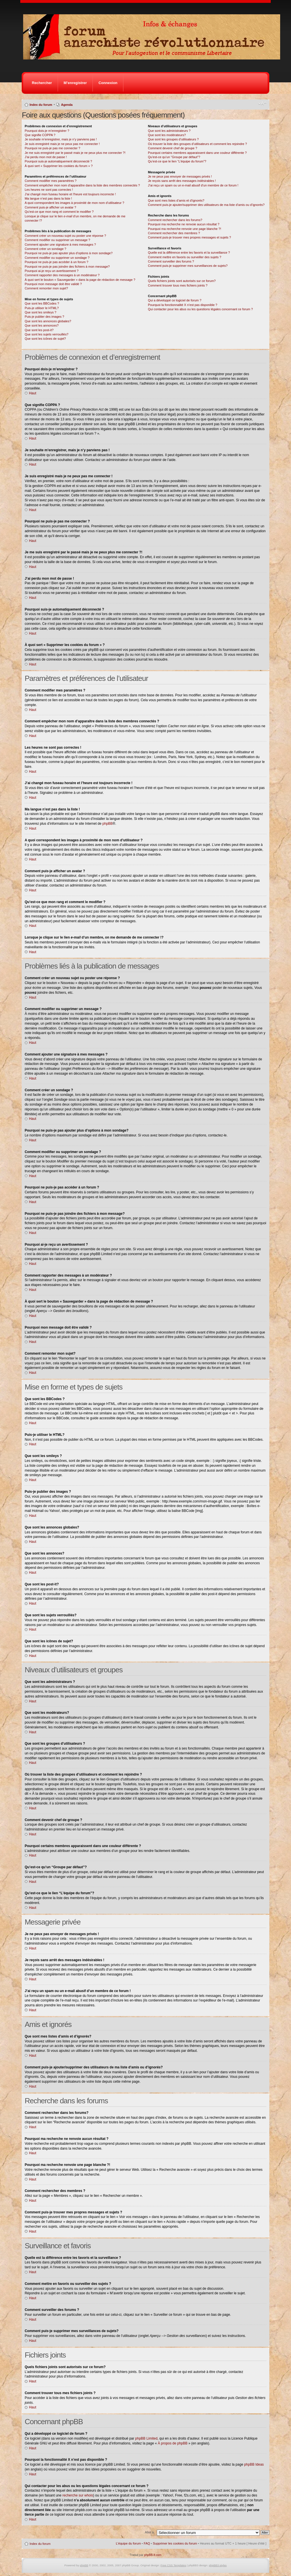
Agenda (67, 104)
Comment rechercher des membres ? (174, 233)
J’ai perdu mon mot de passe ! (46, 157)
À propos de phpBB (172, 2443)
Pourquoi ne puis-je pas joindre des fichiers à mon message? (67, 266)
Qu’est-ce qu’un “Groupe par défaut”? (174, 157)
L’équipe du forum (128, 2543)
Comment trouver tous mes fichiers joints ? (177, 285)
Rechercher (42, 83)
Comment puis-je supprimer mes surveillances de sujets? (188, 265)
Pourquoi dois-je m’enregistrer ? (47, 130)
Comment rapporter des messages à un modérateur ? (62, 275)
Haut (32, 393)
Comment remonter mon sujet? (46, 288)
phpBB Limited (146, 2438)
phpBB (108, 824)
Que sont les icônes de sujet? (45, 338)
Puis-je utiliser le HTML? (42, 308)
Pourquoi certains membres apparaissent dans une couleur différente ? (197, 152)
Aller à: (149, 2532)
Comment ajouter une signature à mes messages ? (60, 244)
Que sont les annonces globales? (48, 321)
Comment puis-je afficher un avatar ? (50, 207)
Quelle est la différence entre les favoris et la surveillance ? (189, 252)
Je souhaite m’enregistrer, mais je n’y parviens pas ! (61, 139)
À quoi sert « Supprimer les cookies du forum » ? (59, 166)
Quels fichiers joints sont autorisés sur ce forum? (182, 281)
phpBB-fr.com (153, 2555)
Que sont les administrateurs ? (169, 130)
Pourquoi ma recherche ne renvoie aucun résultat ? (183, 224)
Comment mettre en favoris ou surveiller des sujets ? (184, 257)
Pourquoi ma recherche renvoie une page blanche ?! (184, 228)
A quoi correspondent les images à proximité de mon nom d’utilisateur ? (74, 202)
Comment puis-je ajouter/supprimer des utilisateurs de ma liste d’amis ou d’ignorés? (206, 204)
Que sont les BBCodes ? (42, 303)
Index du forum (40, 104)
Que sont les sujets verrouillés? (46, 334)
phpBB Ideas (254, 2464)
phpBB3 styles (217, 2565)
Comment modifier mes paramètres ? (51, 180)
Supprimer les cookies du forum (175, 2543)
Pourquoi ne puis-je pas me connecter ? (52, 148)
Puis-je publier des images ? (44, 316)
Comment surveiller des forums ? (171, 261)
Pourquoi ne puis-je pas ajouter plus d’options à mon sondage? (69, 253)
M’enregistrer (75, 83)
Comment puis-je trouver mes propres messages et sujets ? (189, 237)
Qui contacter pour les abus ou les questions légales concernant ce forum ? (200, 309)
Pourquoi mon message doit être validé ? (53, 284)
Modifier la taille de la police (262, 103)
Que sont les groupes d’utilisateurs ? (173, 139)
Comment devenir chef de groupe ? (172, 148)
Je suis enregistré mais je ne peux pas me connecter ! (62, 144)
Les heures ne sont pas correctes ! (49, 189)
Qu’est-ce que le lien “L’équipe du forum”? (177, 161)
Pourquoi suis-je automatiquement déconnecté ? (58, 161)
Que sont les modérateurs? (167, 135)
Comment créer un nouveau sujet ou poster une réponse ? (65, 235)
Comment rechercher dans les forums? (175, 220)
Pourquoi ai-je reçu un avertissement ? (51, 271)
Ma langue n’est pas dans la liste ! (48, 198)
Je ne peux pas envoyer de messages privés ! (180, 176)
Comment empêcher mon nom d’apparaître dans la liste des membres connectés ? (82, 185)
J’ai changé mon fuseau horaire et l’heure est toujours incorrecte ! (70, 194)
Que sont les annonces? (42, 325)
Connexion (108, 83)
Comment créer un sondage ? (45, 249)
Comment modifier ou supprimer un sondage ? (57, 257)
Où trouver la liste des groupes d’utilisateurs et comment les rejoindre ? (197, 144)
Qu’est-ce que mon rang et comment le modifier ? (59, 211)
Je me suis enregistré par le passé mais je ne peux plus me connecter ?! (75, 152)
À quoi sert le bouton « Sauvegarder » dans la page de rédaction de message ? (80, 279)
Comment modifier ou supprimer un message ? (57, 240)
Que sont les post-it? (39, 330)
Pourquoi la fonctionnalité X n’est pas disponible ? (182, 305)
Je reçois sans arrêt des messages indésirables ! (182, 180)
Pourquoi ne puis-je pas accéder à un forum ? (56, 262)
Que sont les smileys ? (40, 312)
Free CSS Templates (173, 2565)
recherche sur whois (78, 2495)
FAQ (147, 2543)
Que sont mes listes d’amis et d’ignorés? (176, 200)
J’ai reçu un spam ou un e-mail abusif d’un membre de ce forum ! (193, 185)
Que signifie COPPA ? (40, 135)
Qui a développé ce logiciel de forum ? (174, 300)
